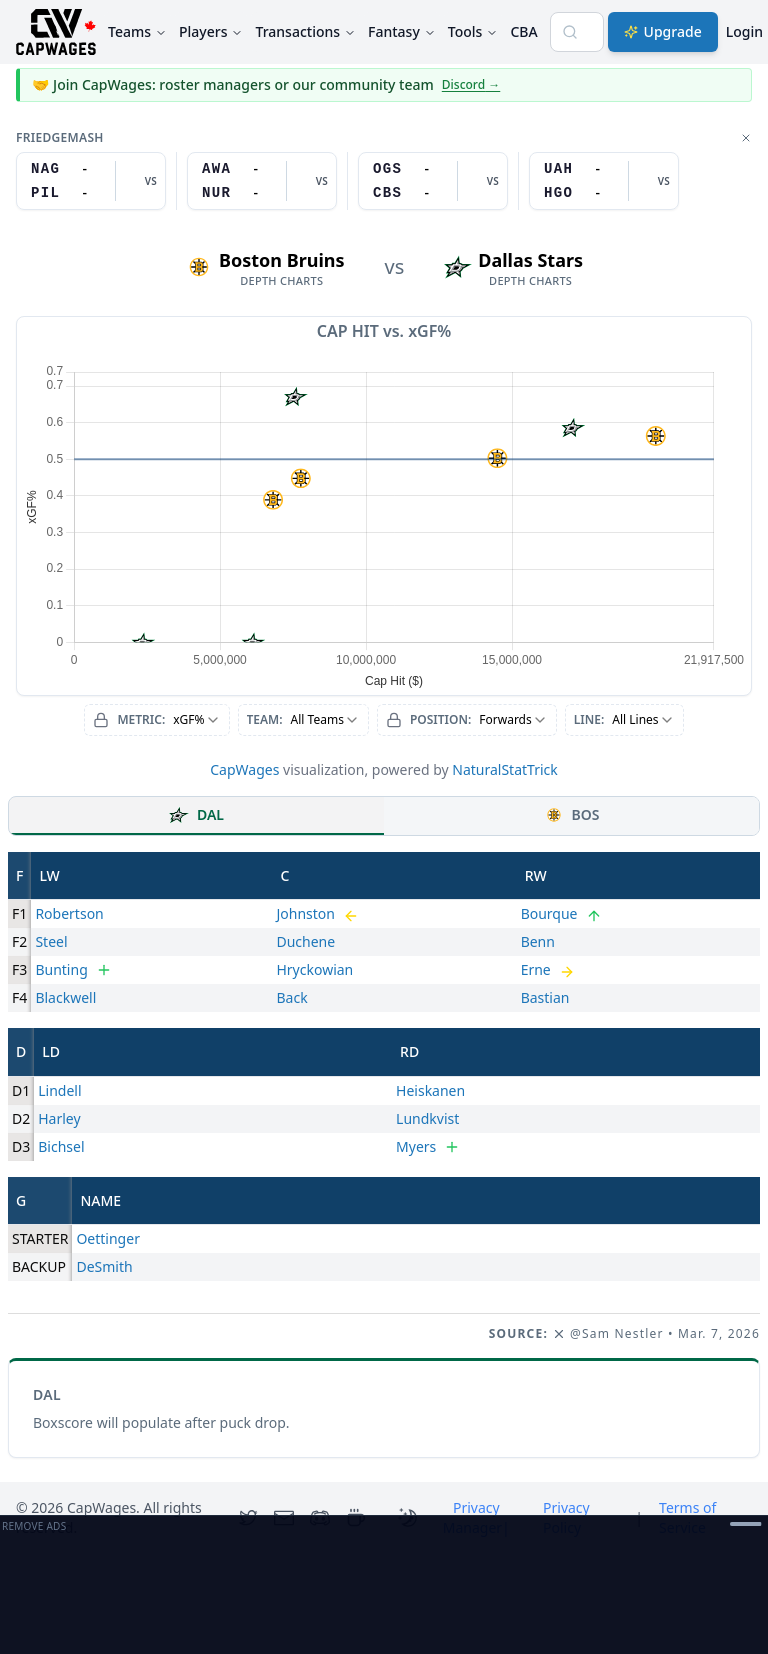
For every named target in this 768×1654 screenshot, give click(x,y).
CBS (387, 193)
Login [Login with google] (744, 31)
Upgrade (663, 31)
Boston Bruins (282, 260)
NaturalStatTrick (505, 769)
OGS (387, 169)
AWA (216, 169)
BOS (572, 815)
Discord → (471, 85)
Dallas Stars (530, 260)
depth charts (281, 281)
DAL (196, 815)
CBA (523, 31)
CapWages (244, 769)
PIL (45, 193)
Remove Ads (34, 1526)
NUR (216, 193)
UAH (558, 169)
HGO (558, 193)
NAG (45, 169)
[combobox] (156, 720)
